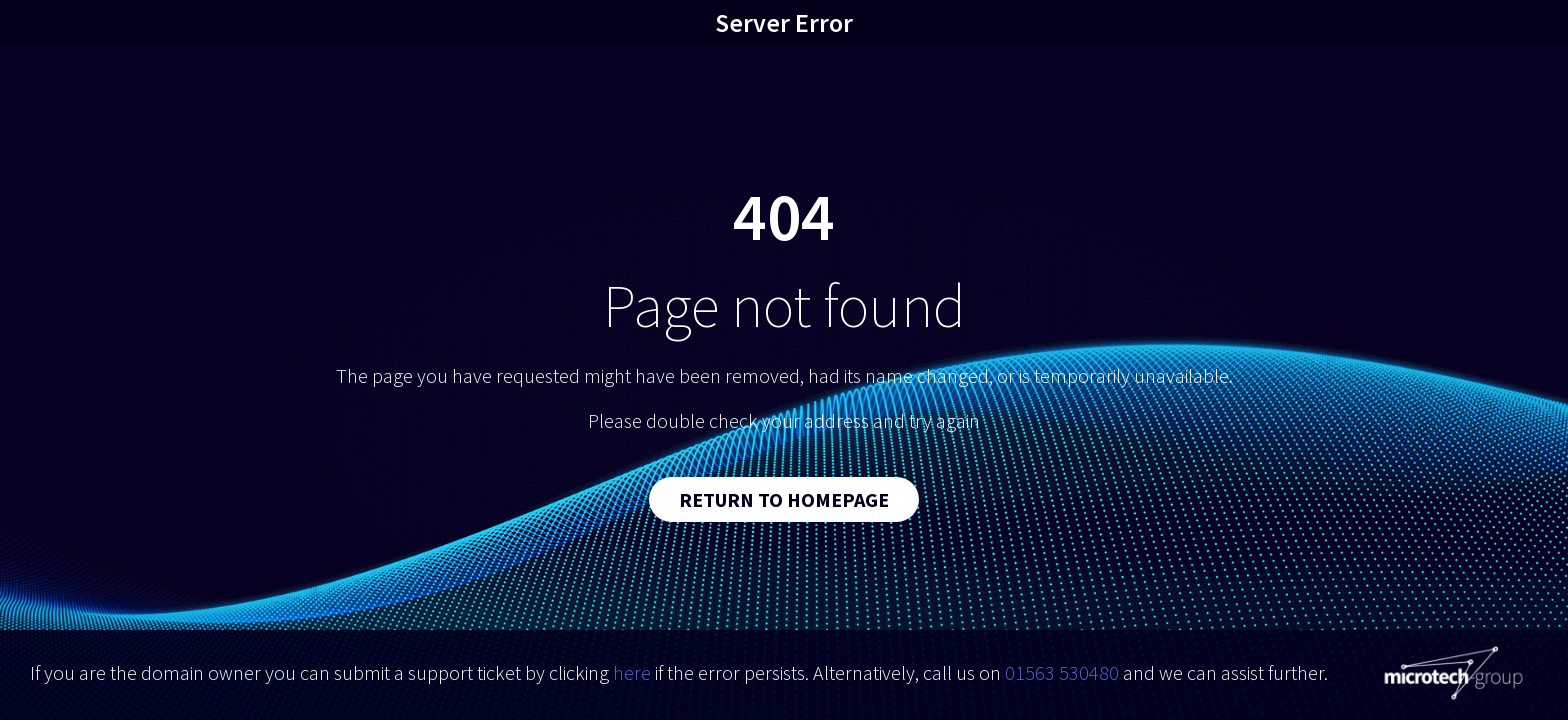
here (632, 672)
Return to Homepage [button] (784, 499)
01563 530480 (1062, 672)
